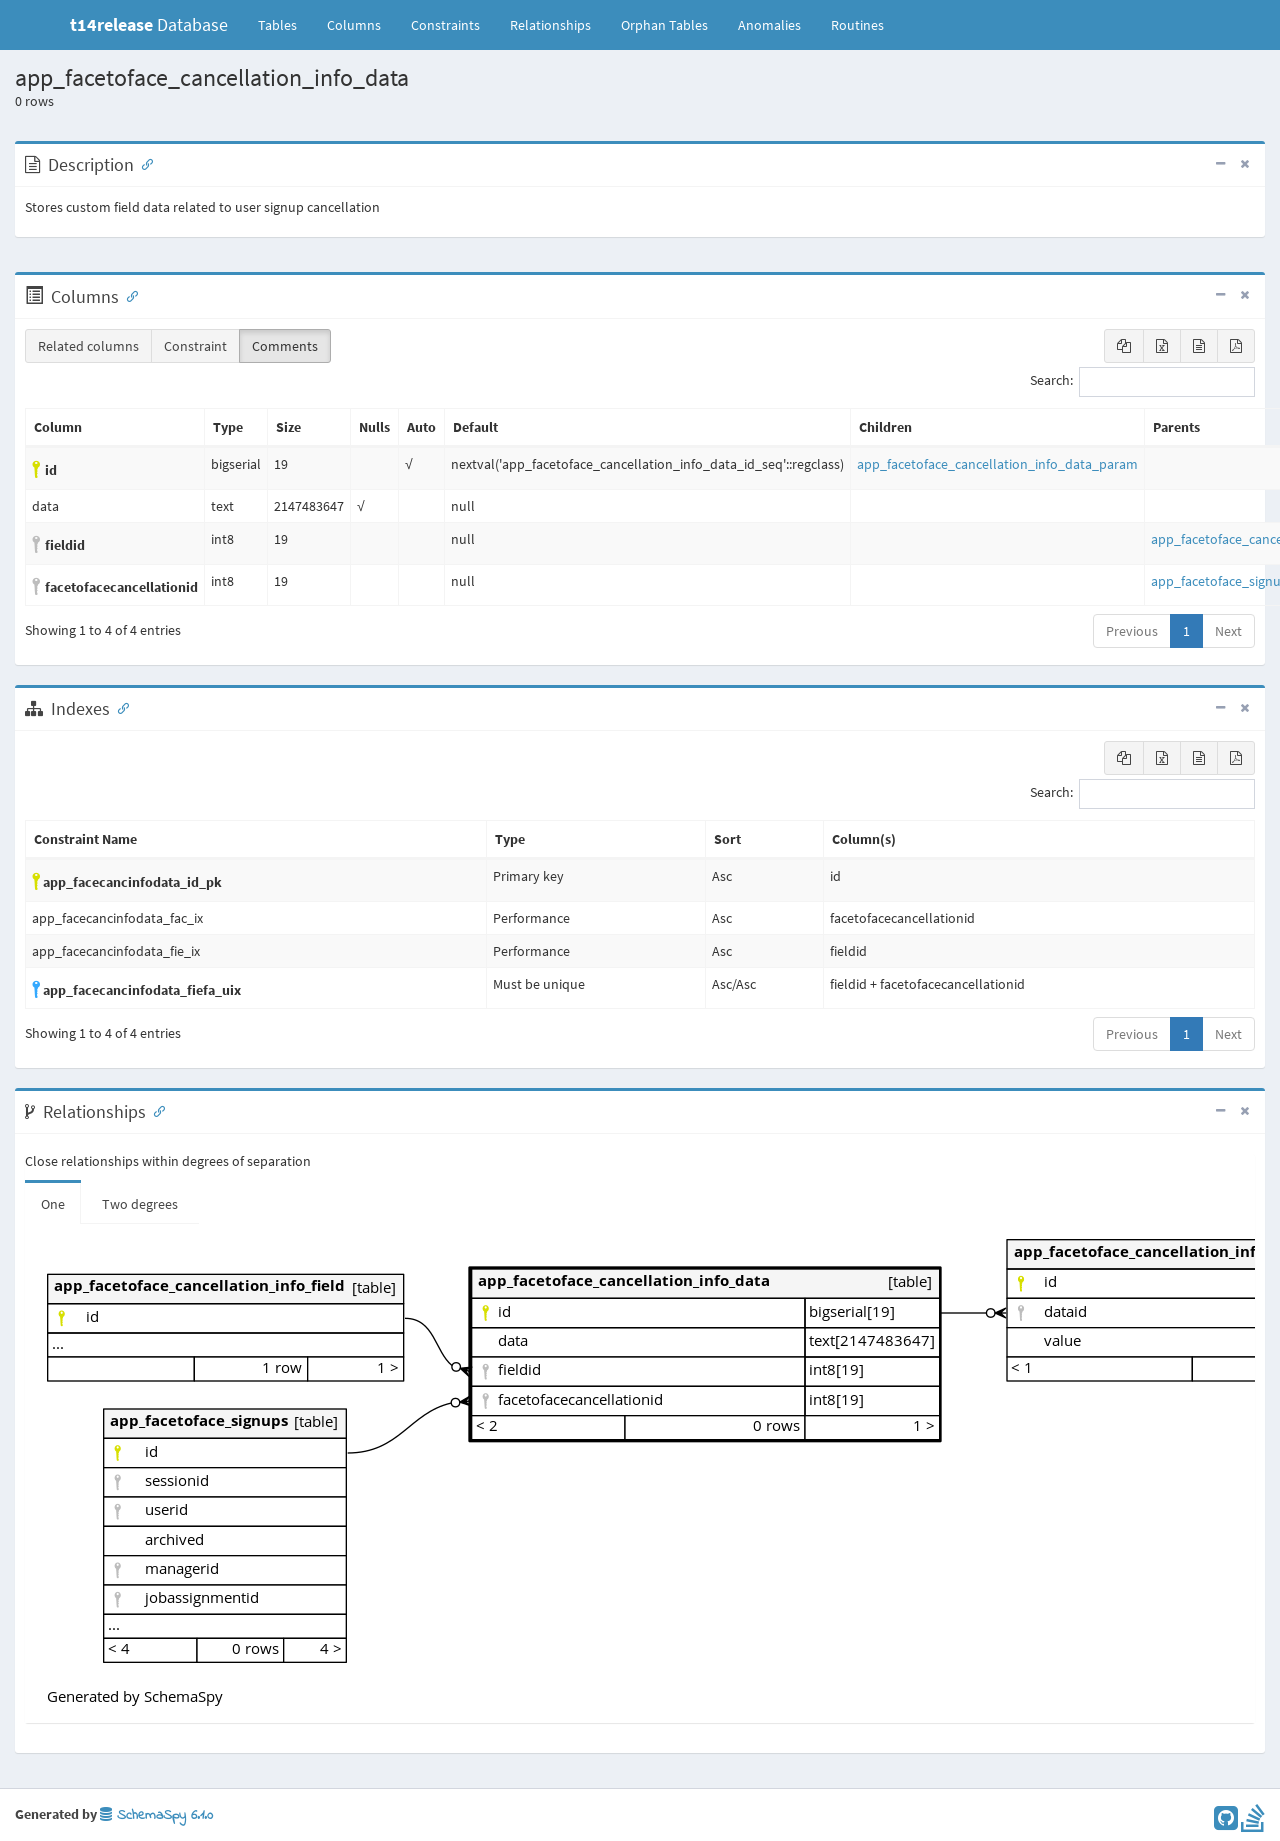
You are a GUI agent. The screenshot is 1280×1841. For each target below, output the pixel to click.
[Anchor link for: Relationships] (155, 1110)
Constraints (445, 25)
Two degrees (140, 1204)
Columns (354, 25)
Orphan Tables (664, 25)
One (53, 1204)
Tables (285, 24)
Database (149, 24)
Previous (1132, 631)
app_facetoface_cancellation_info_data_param (997, 464)
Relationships (550, 25)
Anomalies (769, 25)
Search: (1142, 382)
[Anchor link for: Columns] (128, 295)
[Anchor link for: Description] (143, 163)
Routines (857, 25)
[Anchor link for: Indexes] (119, 707)
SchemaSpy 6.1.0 (156, 1815)
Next (1228, 631)
